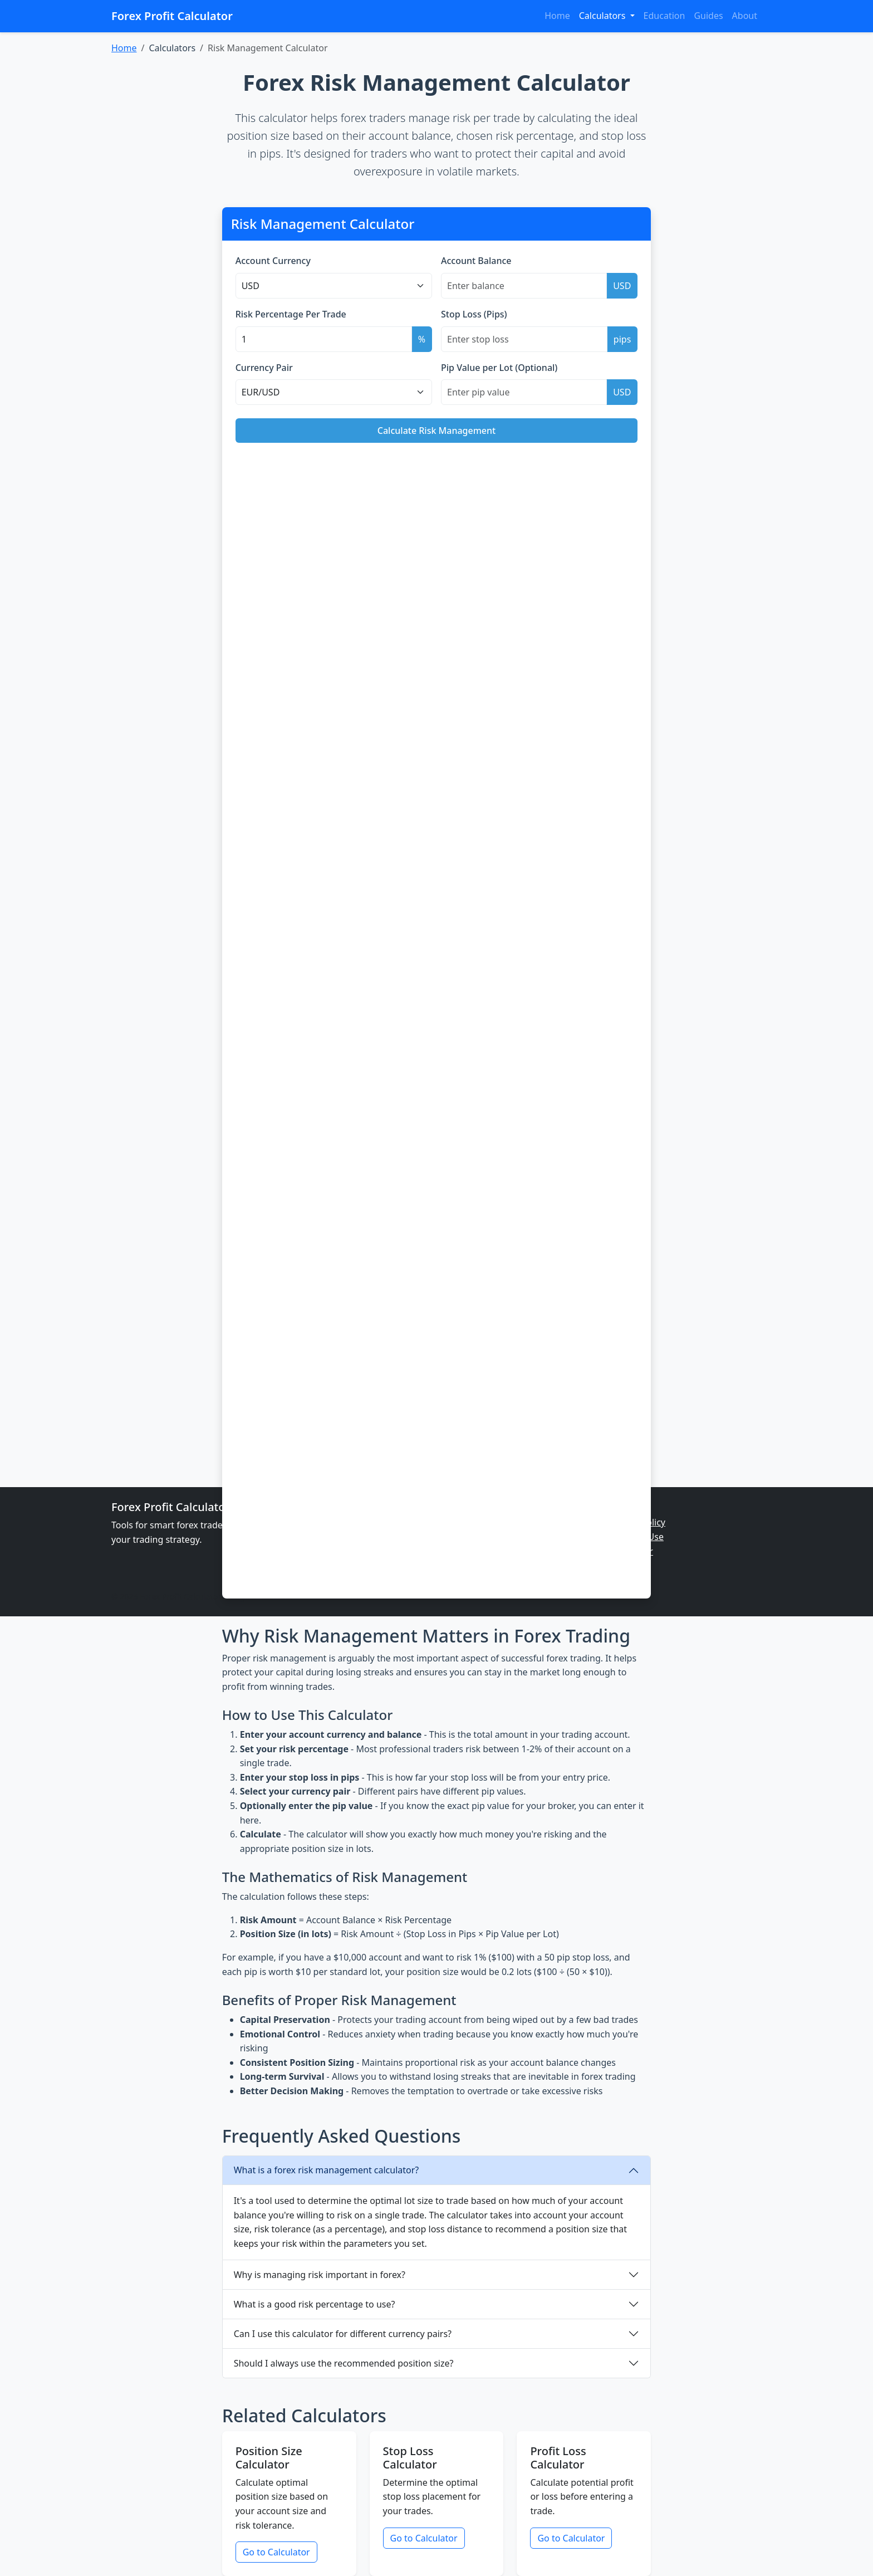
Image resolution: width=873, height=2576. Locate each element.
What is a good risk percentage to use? (314, 2304)
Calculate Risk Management (436, 430)
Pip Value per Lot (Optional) (499, 367)
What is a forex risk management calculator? (326, 2170)
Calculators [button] (603, 15)
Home (557, 15)
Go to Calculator (276, 2552)
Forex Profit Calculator (172, 15)
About (744, 15)
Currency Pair (264, 367)
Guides (708, 15)
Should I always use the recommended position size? (344, 2363)
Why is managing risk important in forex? (319, 2275)
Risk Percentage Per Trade (291, 314)
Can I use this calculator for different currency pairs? (343, 2334)
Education (664, 15)
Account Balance (476, 261)
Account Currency (273, 261)
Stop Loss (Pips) (474, 314)
